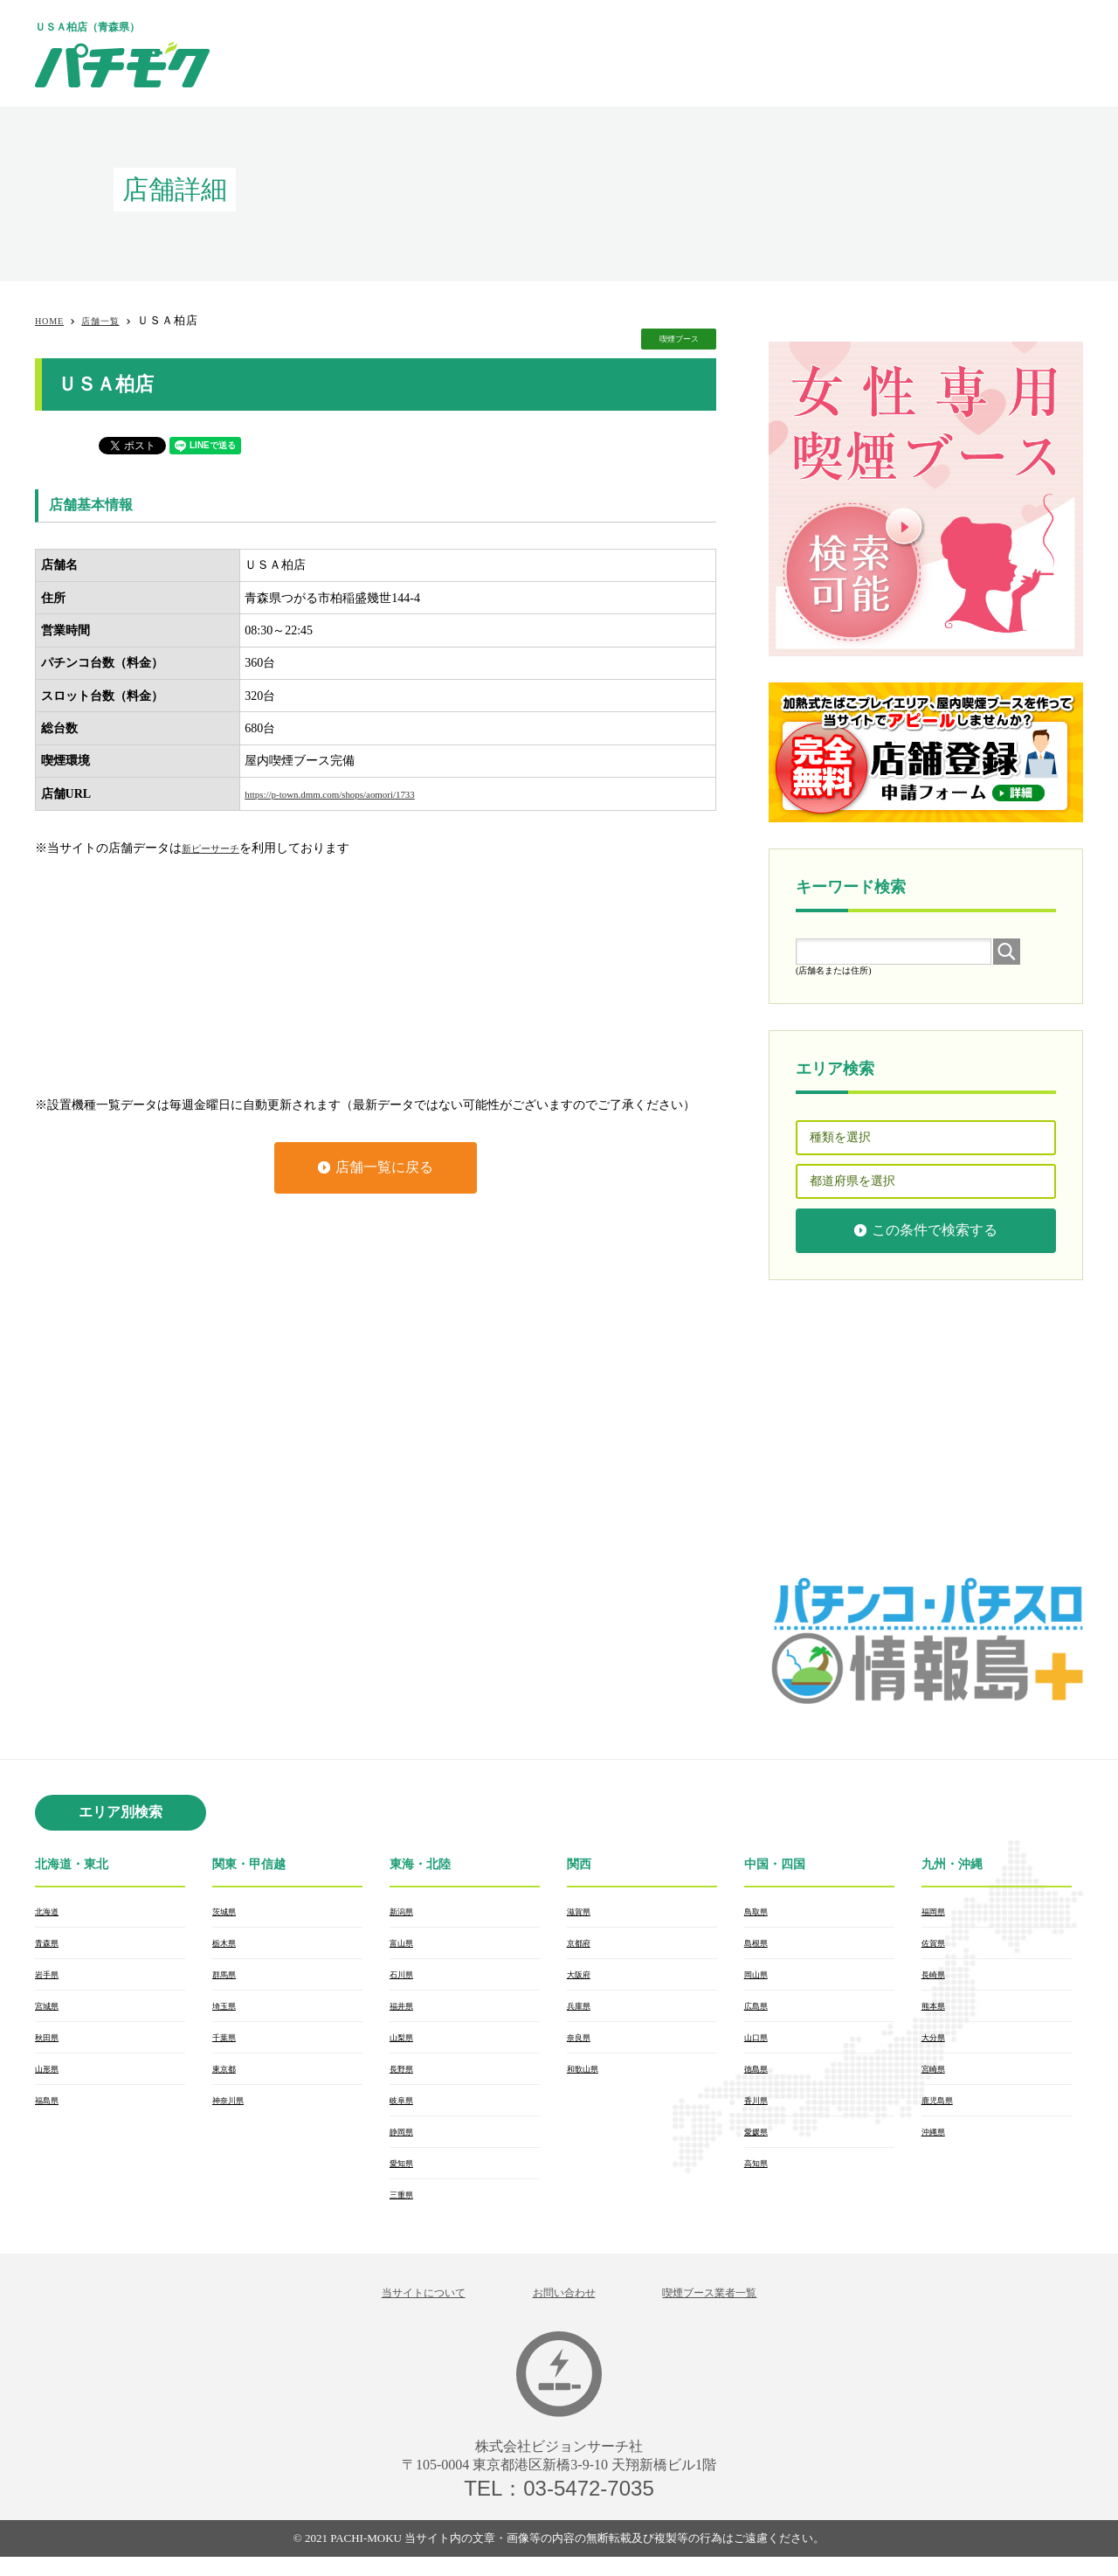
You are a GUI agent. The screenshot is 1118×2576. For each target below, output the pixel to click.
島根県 (760, 1945)
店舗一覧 (114, 320)
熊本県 (937, 2011)
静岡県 (405, 2144)
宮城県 (50, 2011)
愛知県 (405, 2177)
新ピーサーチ (218, 848)
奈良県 (582, 2045)
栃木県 (228, 1945)
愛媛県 (760, 2144)
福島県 (50, 2111)
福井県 (405, 2011)
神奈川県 (233, 2111)
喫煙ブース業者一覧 (734, 2309)
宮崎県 (937, 2078)
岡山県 (760, 1978)
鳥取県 (760, 1912)
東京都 (228, 2078)
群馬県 (228, 1978)
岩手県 (50, 1978)
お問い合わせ (562, 2309)
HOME (53, 320)
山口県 (760, 2045)
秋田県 (50, 2045)
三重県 (405, 2211)
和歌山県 (588, 2078)
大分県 (937, 2045)
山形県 (50, 2078)
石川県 (405, 1978)
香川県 (760, 2111)
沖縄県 (937, 2144)
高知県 (760, 2177)
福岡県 (937, 1912)
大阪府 (582, 1978)
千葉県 (228, 2045)
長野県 (405, 2078)
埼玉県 (228, 2011)
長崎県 (937, 1978)
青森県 (50, 1945)
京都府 (582, 1945)
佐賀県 (937, 1945)
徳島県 (760, 2078)
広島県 (760, 2011)
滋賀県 (582, 1912)
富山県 (405, 1945)
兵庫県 (582, 2011)
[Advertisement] (765, 52)
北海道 (50, 1912)
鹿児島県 (942, 2111)
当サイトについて (397, 2309)
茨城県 (228, 1912)
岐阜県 (405, 2111)
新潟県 (405, 1912)
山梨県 (405, 2045)
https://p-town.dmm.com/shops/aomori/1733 (354, 793)
